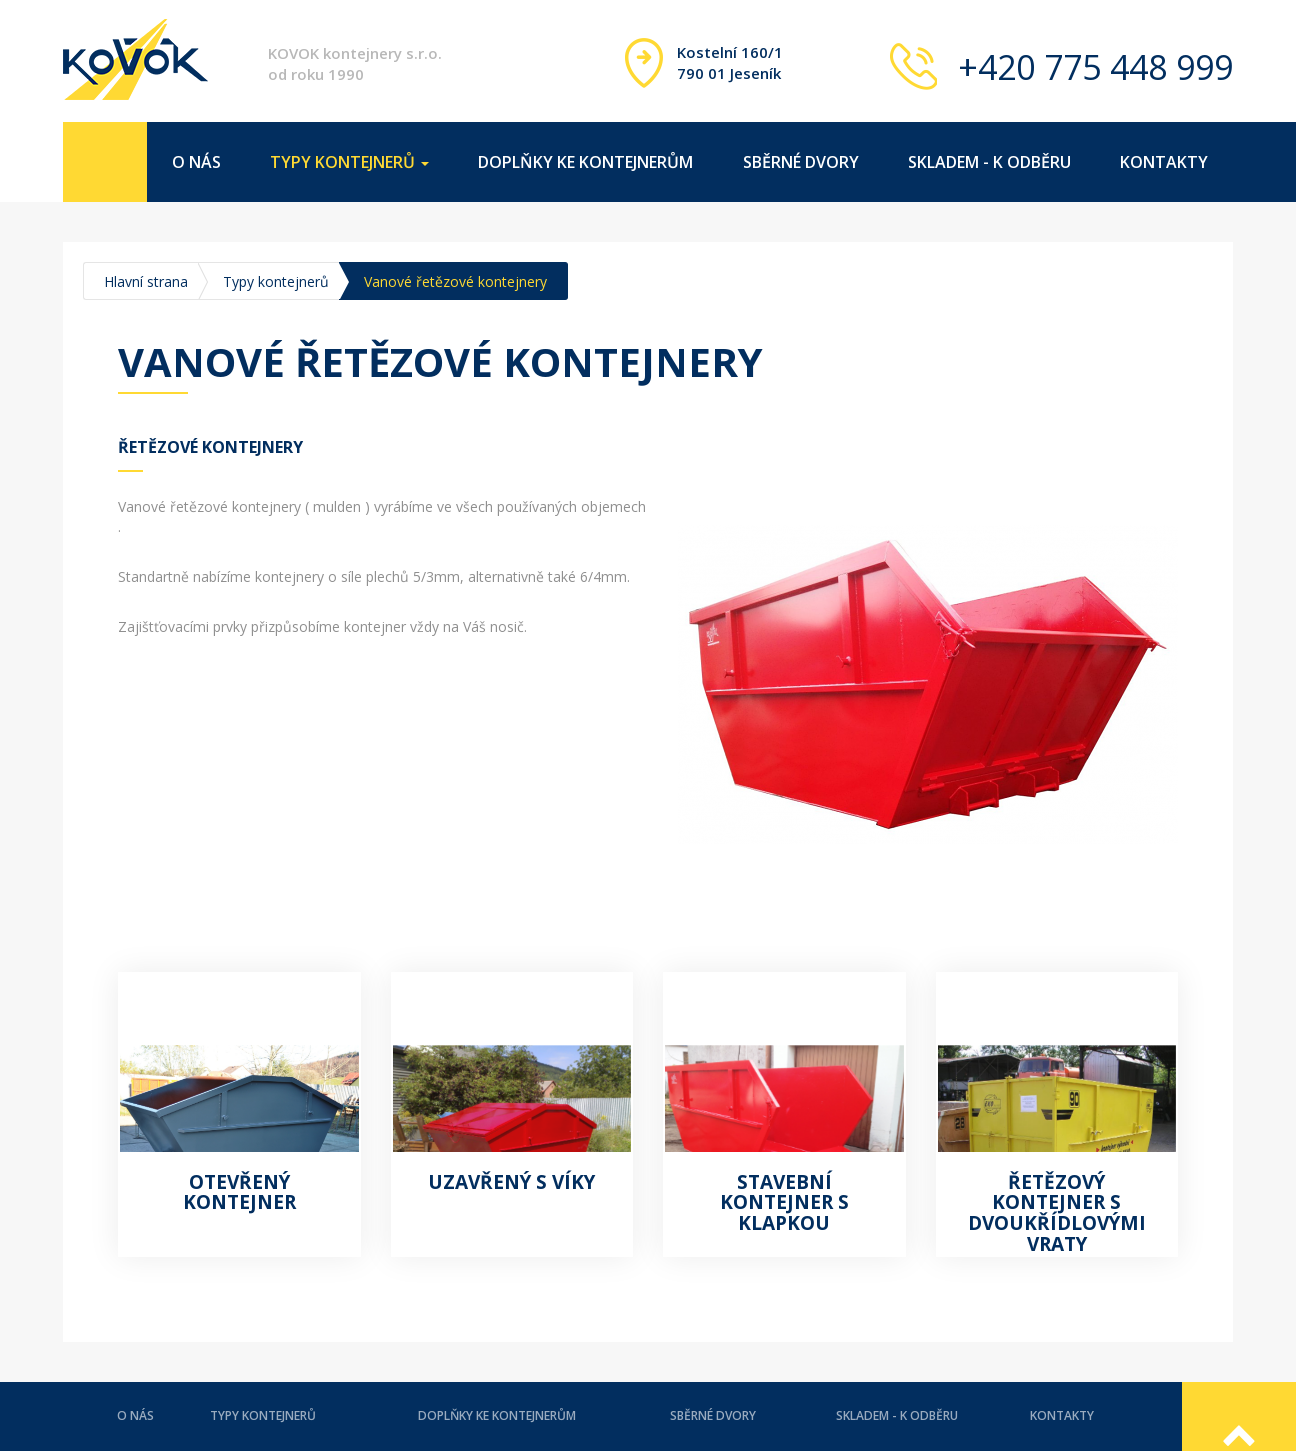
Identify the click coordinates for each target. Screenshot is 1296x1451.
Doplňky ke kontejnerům (585, 162)
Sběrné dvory (801, 162)
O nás (196, 162)
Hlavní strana (146, 281)
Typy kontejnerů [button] (349, 162)
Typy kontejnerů (276, 281)
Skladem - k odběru (989, 162)
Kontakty (1164, 162)
